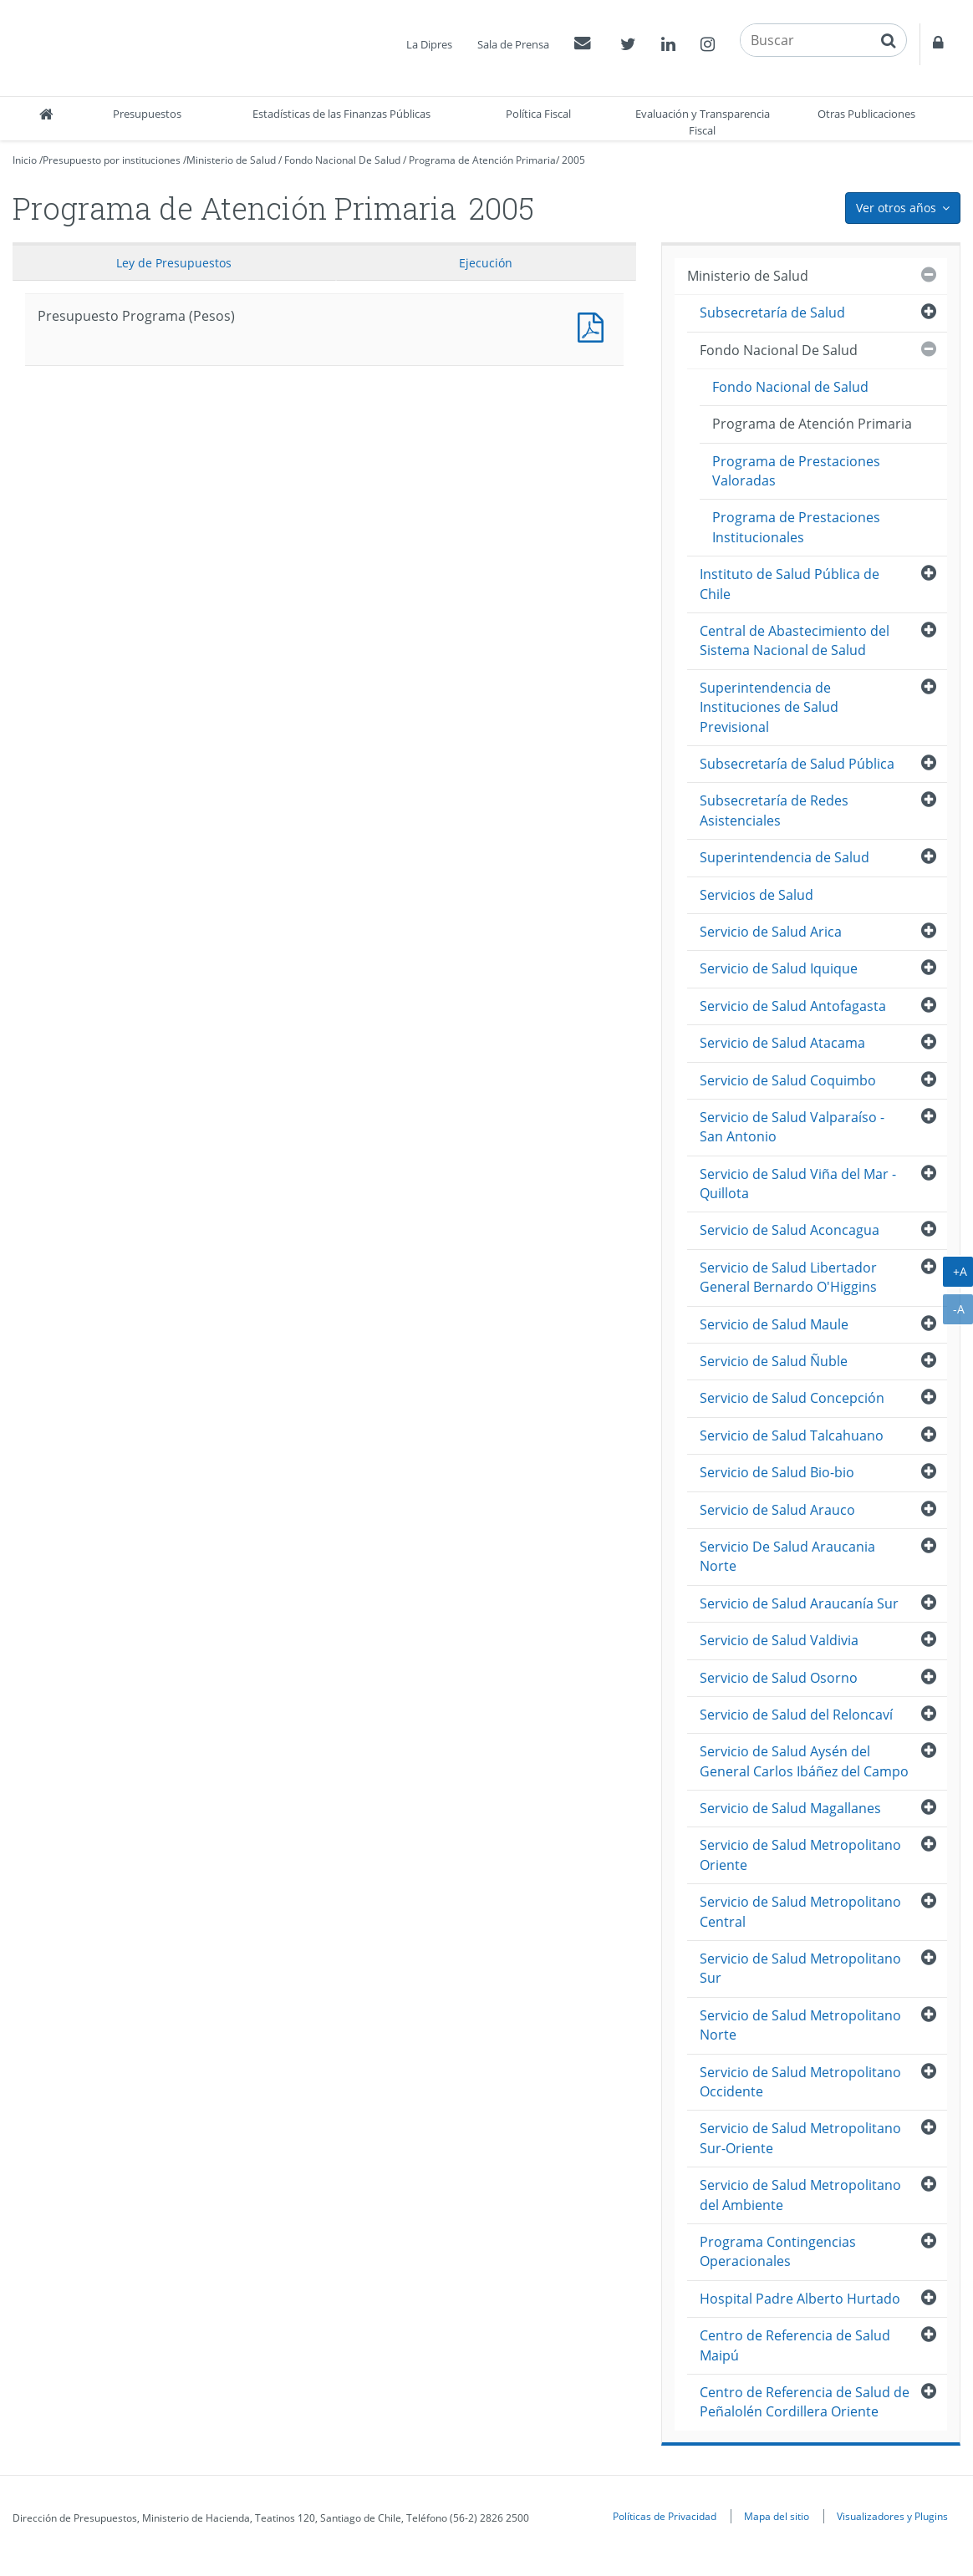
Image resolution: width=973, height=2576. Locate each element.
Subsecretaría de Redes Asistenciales (774, 810)
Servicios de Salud (756, 895)
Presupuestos (147, 113)
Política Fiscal (538, 113)
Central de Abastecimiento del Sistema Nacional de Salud (794, 640)
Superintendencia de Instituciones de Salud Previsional (769, 707)
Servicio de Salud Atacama (782, 1043)
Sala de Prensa (513, 44)
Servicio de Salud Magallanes (790, 1808)
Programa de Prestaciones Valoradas (796, 471)
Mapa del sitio (776, 2516)
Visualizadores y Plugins (892, 2516)
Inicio (25, 160)
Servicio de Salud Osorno (779, 1678)
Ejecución (485, 263)
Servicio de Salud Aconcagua (789, 1230)
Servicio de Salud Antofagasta (793, 1006)
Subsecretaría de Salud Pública (797, 764)
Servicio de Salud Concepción (792, 1398)
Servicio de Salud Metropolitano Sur (800, 1968)
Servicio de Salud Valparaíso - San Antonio (792, 1127)
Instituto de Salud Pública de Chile (789, 583)
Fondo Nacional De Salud (342, 160)
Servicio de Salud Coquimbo (788, 1080)
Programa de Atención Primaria (482, 160)
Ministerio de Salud (231, 160)
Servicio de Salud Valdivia (779, 1640)
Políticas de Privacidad (664, 2516)
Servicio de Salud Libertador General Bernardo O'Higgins (788, 1277)
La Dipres (429, 44)
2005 (573, 160)
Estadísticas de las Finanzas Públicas (341, 113)
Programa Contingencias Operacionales (778, 2251)
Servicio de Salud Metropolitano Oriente (800, 1854)
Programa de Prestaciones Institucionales (796, 527)
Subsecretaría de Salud (772, 312)
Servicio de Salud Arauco (777, 1510)
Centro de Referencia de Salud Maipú (795, 2345)
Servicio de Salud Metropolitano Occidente (800, 2082)
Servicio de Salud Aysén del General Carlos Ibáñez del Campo (804, 1761)
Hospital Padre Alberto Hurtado (800, 2298)
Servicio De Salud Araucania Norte (787, 1556)
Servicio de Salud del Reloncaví (796, 1714)
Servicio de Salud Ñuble (774, 1361)
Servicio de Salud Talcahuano (792, 1435)
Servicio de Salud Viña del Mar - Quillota (798, 1183)
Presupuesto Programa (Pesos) (594, 325)
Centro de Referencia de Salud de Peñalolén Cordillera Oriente (804, 2402)
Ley (174, 263)
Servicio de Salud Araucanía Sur (799, 1603)
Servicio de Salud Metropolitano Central (800, 1911)
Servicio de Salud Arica (771, 931)
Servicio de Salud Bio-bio (777, 1472)
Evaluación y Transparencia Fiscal (702, 122)
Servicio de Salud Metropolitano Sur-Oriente (800, 2138)
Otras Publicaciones (866, 113)
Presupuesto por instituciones (112, 160)
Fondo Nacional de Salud (790, 387)
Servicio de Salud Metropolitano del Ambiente (800, 2194)
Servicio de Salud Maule (774, 1324)
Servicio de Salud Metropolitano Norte (800, 2025)
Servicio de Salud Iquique (779, 968)
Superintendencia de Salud (784, 857)
